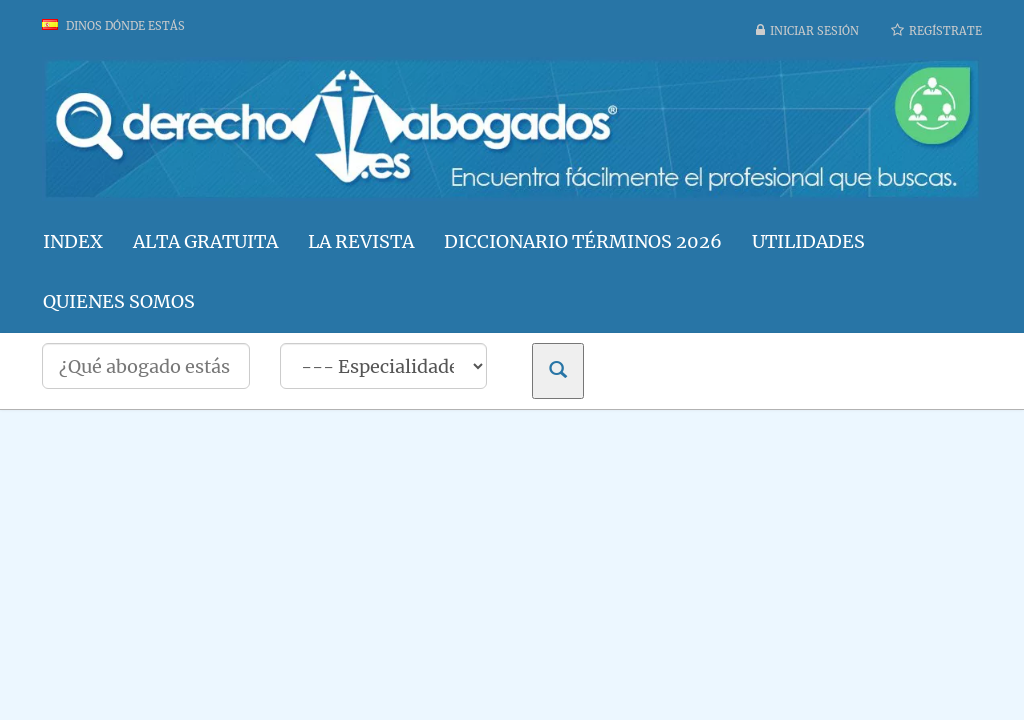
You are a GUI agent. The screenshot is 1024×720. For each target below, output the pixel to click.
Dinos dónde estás (113, 26)
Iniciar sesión (814, 31)
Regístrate (945, 31)
